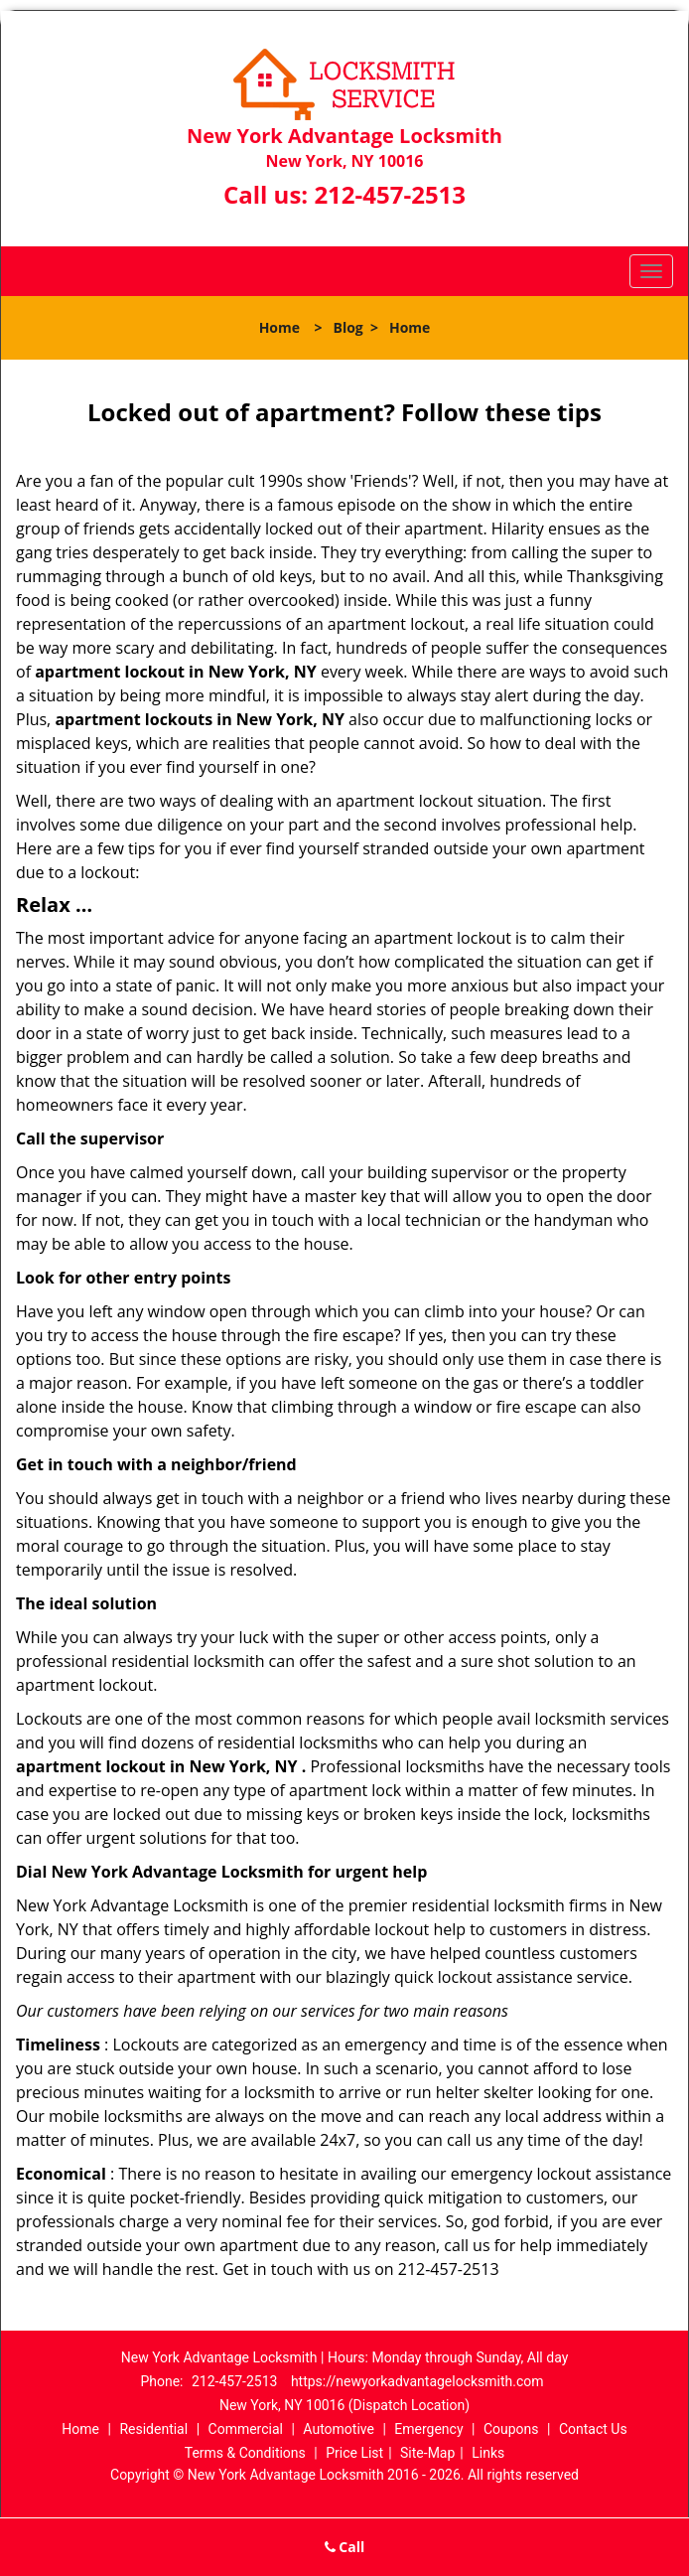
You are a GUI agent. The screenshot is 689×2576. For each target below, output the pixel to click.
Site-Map (427, 2453)
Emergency (428, 2429)
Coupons (511, 2429)
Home (279, 327)
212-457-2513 (390, 194)
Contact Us (593, 2429)
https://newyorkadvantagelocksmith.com (417, 2381)
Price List (354, 2453)
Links (488, 2453)
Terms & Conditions (245, 2453)
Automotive (338, 2429)
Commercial (245, 2429)
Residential (153, 2429)
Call (345, 2546)
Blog (348, 327)
